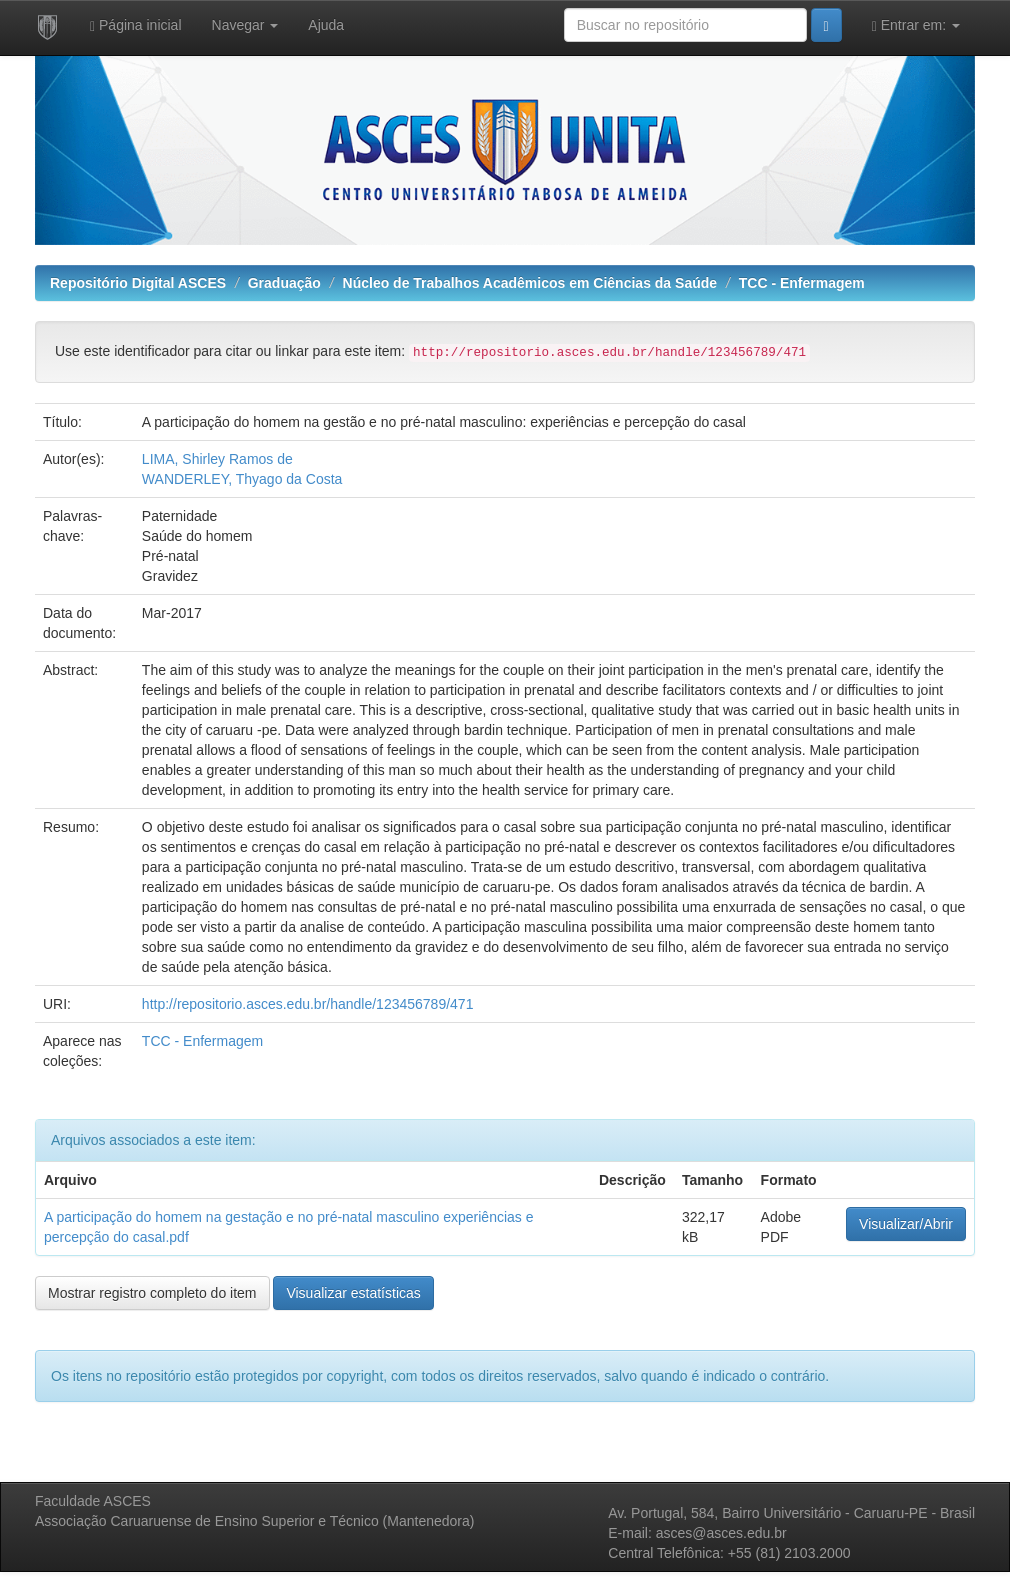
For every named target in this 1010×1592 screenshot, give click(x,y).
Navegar (245, 25)
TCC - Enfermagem (802, 283)
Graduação (284, 283)
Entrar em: (916, 25)
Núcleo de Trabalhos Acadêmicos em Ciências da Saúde (530, 283)
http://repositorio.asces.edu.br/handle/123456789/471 (308, 1004)
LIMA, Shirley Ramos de (217, 459)
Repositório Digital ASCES (138, 283)
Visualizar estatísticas (353, 1293)
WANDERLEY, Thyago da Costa (242, 479)
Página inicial (136, 25)
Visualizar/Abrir (906, 1224)
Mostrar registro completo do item (152, 1293)
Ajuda (326, 25)
